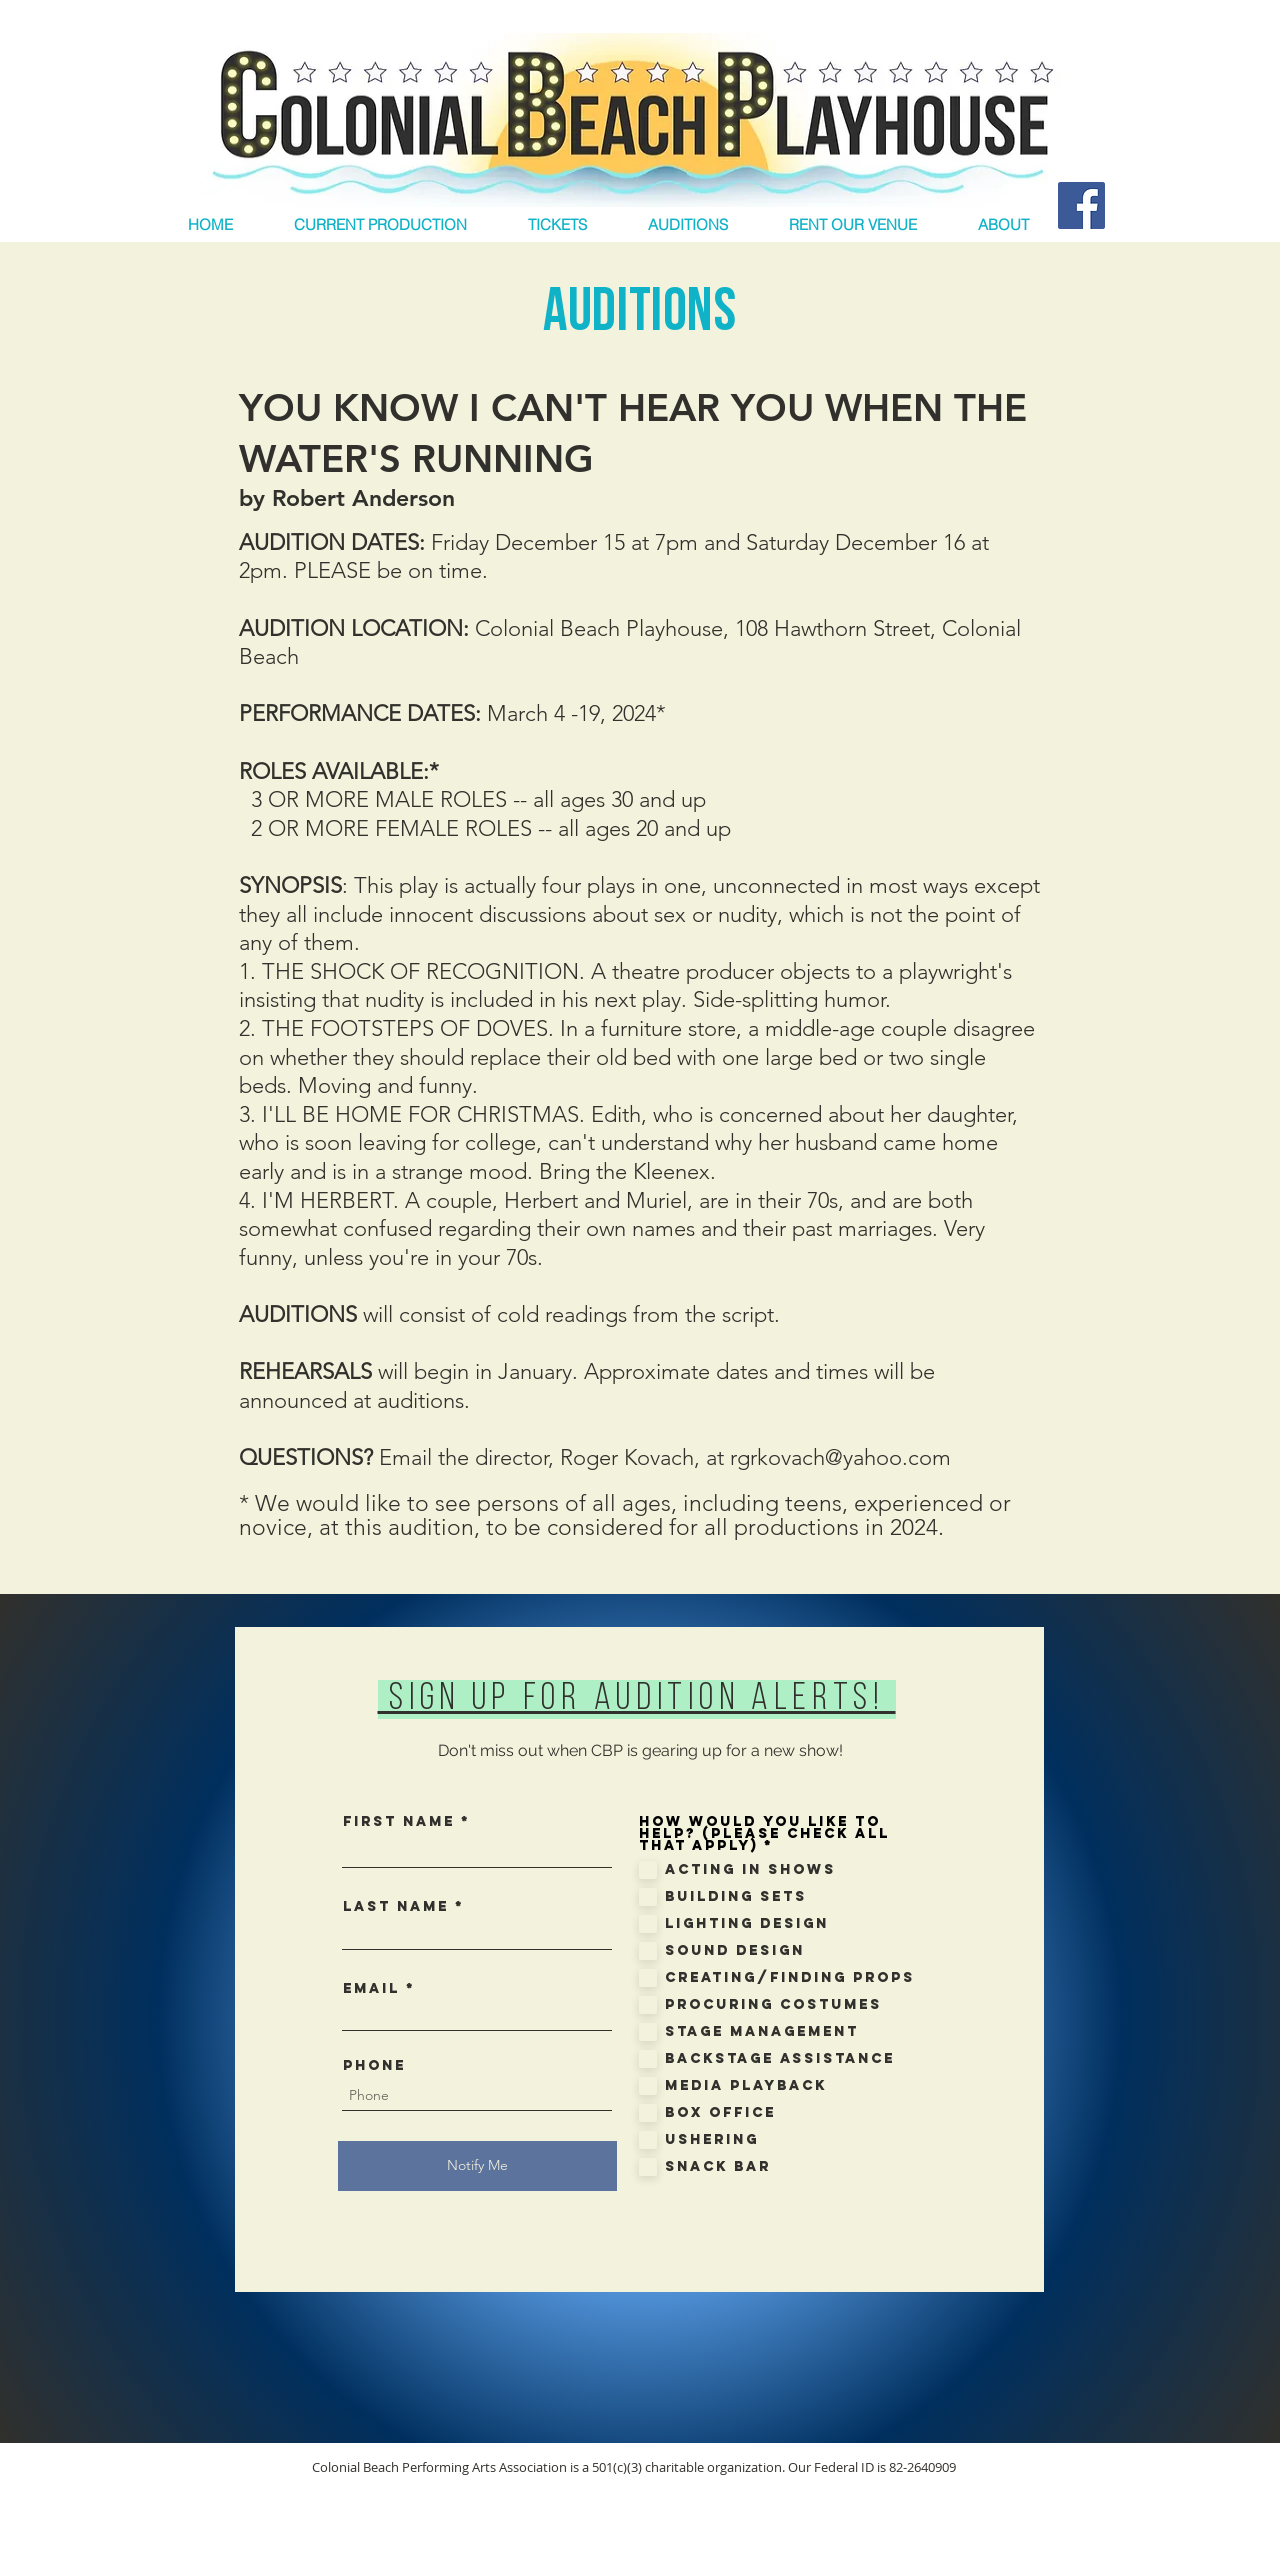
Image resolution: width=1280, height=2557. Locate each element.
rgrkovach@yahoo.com (840, 1457)
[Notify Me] (477, 2166)
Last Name (396, 1907)
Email (371, 1989)
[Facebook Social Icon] (1081, 205)
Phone (374, 2066)
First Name (399, 1822)
